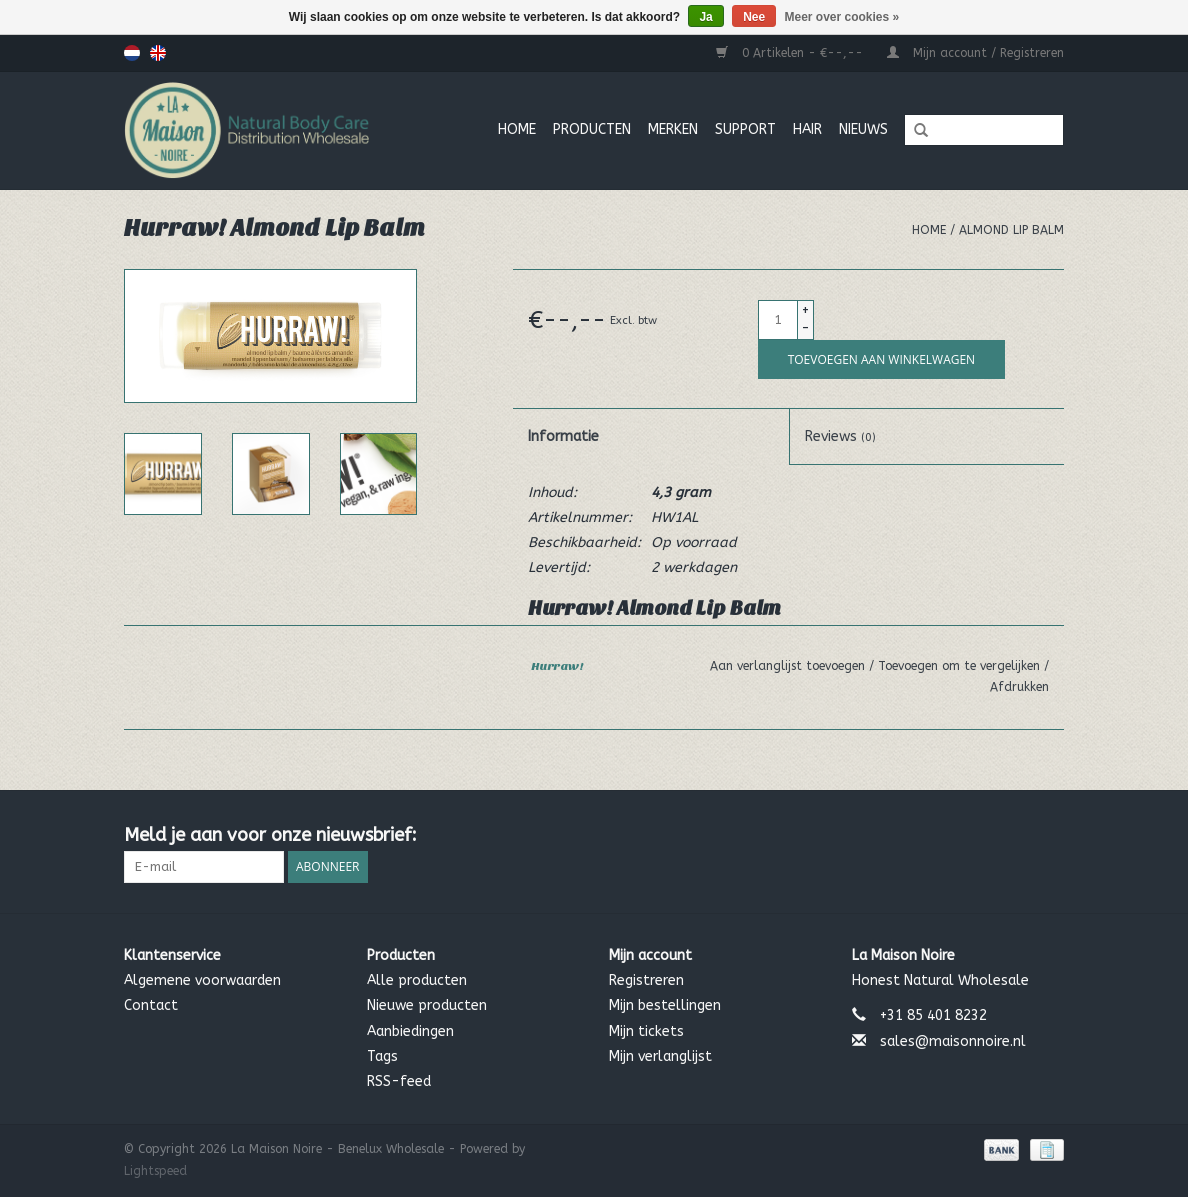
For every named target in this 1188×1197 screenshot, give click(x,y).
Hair (807, 129)
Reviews (840, 436)
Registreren (646, 980)
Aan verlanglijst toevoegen (789, 666)
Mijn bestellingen (665, 1005)
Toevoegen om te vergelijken (961, 666)
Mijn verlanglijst (660, 1056)
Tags (382, 1056)
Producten (592, 129)
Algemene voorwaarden (202, 980)
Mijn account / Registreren (975, 53)
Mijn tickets (646, 1031)
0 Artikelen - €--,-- (791, 53)
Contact (151, 1005)
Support (745, 129)
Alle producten (417, 980)
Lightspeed (155, 1171)
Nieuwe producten (427, 1005)
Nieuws (863, 129)
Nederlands (132, 53)
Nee (754, 17)
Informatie (563, 436)
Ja (705, 17)
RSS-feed (399, 1081)
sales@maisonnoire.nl (953, 1041)
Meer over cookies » (842, 17)
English (158, 53)
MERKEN (673, 129)
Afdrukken (1019, 687)
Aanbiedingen (410, 1031)
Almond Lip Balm (1011, 230)
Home (517, 129)
